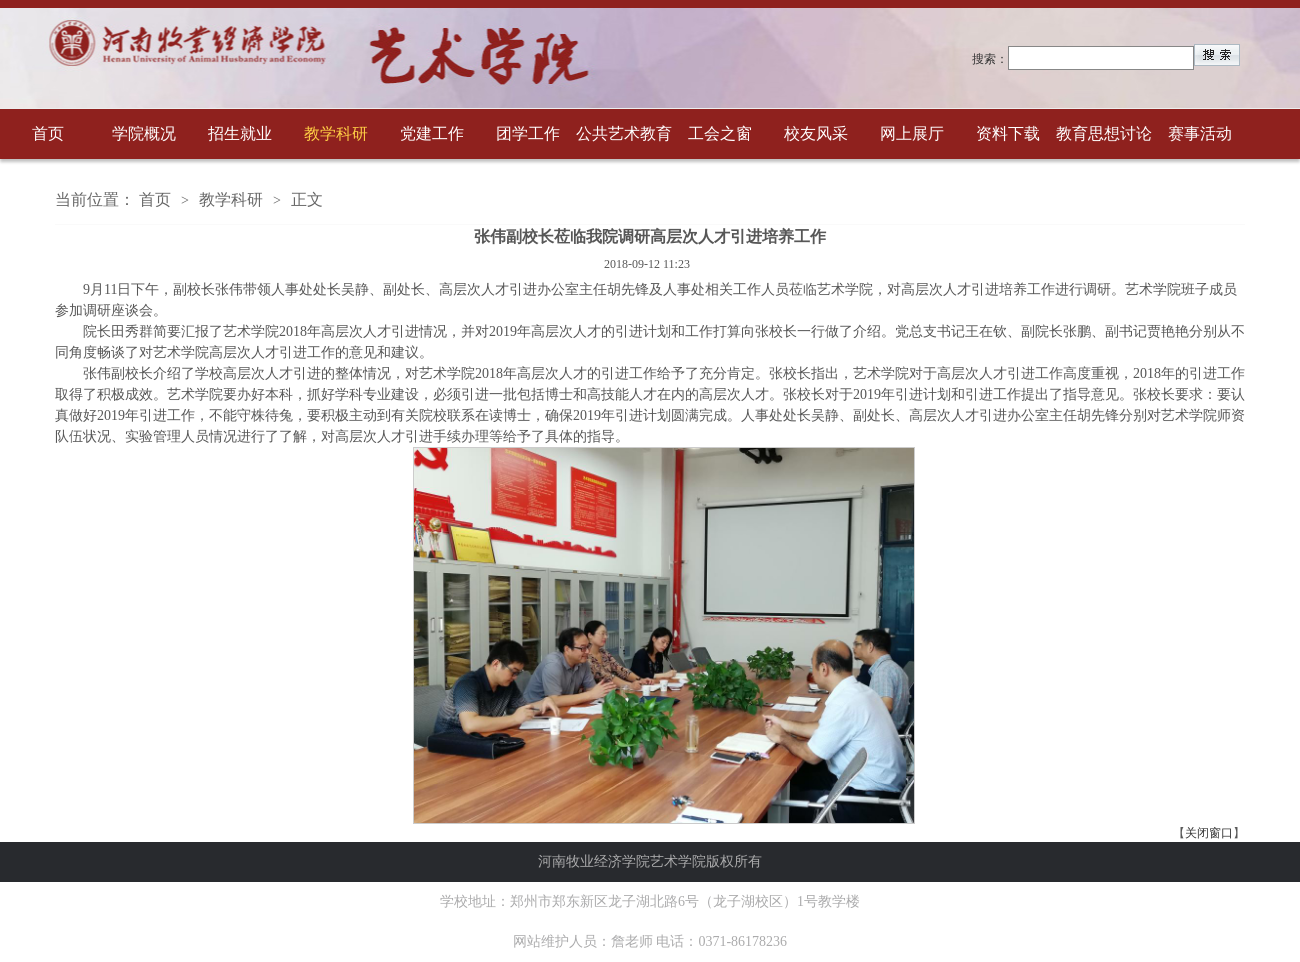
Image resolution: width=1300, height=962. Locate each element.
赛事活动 (1200, 133)
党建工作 (432, 133)
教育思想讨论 (1104, 133)
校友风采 (816, 133)
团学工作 (528, 133)
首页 (48, 133)
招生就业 (240, 133)
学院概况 (144, 133)
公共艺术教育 (624, 133)
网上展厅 (912, 133)
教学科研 (336, 133)
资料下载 (1008, 133)
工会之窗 (720, 133)
